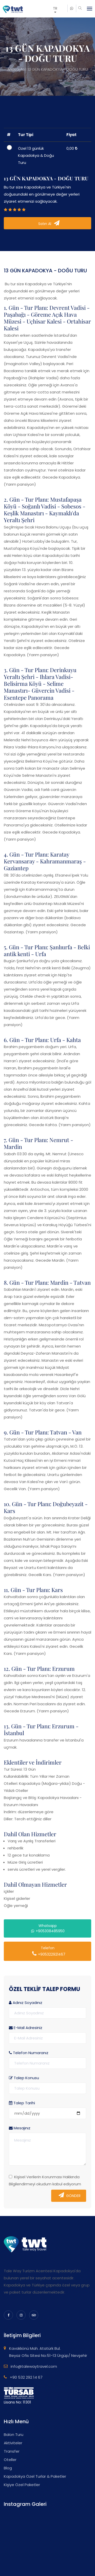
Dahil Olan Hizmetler (30, 1834)
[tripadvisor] (33, 2315)
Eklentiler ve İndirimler (33, 1762)
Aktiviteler (13, 2443)
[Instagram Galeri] (13, 2522)
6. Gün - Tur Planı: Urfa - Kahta (42, 1040)
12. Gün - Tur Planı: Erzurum (39, 1668)
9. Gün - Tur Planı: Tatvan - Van (43, 1432)
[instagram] (21, 2315)
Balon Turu (13, 2434)
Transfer (12, 2451)
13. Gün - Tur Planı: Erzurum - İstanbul (41, 1729)
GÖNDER (70, 2195)
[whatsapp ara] (72, 8)
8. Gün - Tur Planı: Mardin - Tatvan (47, 1282)
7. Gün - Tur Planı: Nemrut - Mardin (38, 1143)
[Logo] (29, 2244)
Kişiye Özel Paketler (22, 2484)
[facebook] (8, 2315)
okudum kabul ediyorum (45, 2180)
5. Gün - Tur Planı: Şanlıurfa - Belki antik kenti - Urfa (47, 950)
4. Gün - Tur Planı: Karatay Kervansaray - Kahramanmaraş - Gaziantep (45, 861)
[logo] (18, 8)
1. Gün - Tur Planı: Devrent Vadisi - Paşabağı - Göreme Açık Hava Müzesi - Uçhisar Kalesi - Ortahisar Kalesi (47, 318)
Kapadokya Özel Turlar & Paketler (35, 2476)
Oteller (10, 2459)
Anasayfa (16, 69)
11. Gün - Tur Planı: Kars (33, 1590)
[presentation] (28, 2195)
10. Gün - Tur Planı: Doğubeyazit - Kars (46, 1507)
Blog (8, 2468)
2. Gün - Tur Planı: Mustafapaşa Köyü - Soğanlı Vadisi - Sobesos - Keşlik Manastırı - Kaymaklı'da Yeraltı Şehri (44, 510)
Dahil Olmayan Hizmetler (35, 1884)
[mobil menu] (88, 9)
